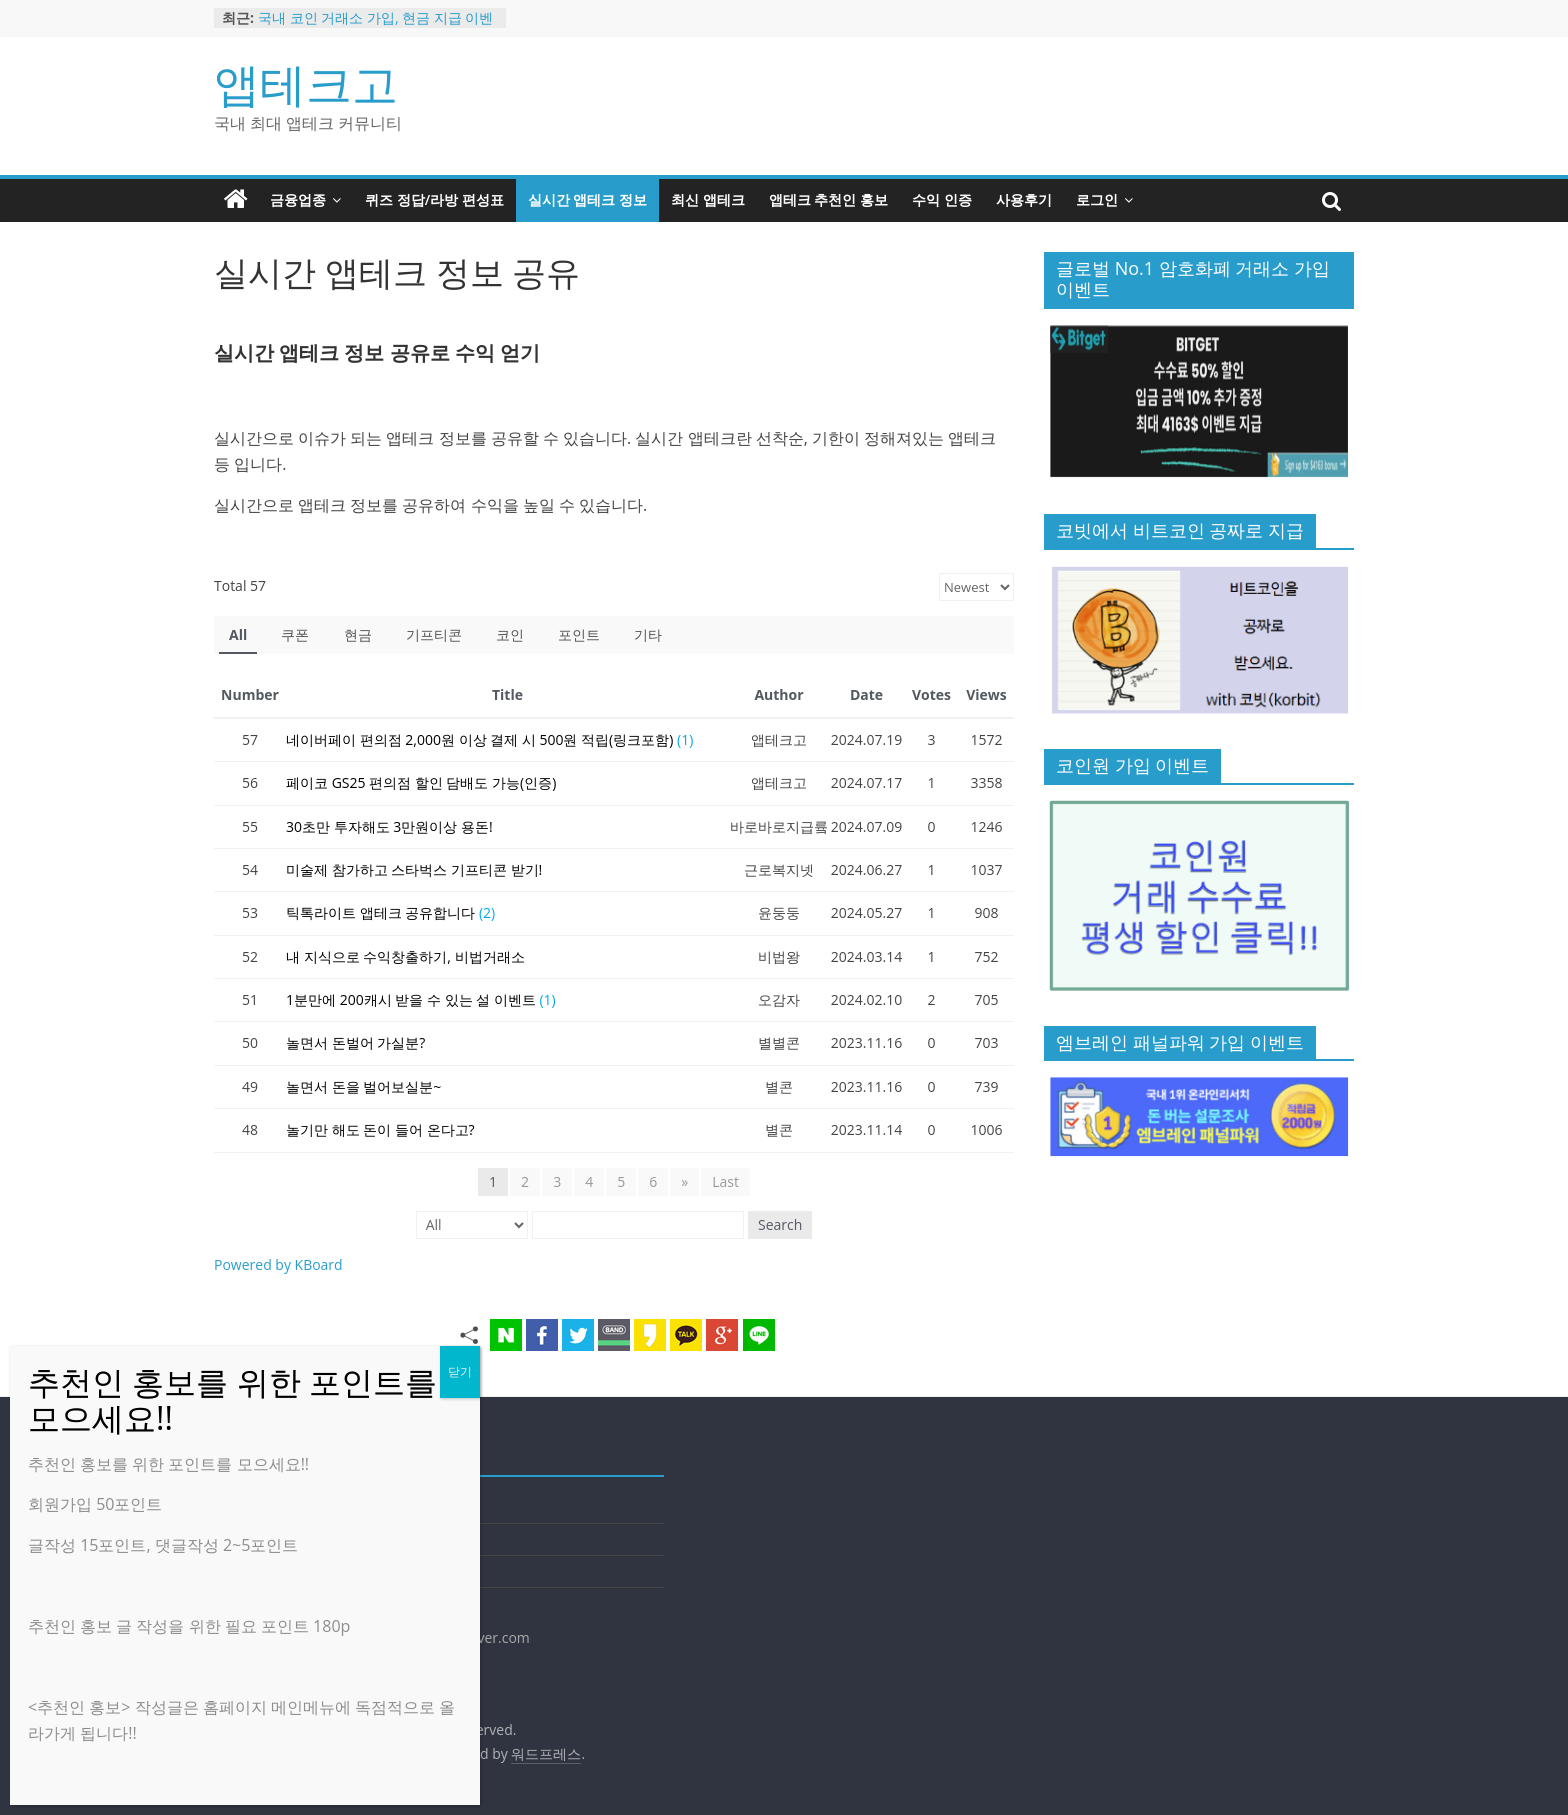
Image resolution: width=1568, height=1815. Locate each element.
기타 (648, 634)
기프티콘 (434, 634)
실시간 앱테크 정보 (587, 199)
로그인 (1097, 199)
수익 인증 (942, 199)
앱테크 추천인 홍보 (828, 199)
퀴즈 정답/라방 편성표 (434, 199)
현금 (358, 634)
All (238, 634)
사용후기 (1024, 199)
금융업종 (298, 199)
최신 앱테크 (708, 199)
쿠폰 (295, 634)
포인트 (579, 634)
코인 (510, 634)
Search (780, 1224)
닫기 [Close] (460, 1371)
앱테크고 (306, 83)
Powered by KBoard (278, 1264)
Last (725, 1181)
